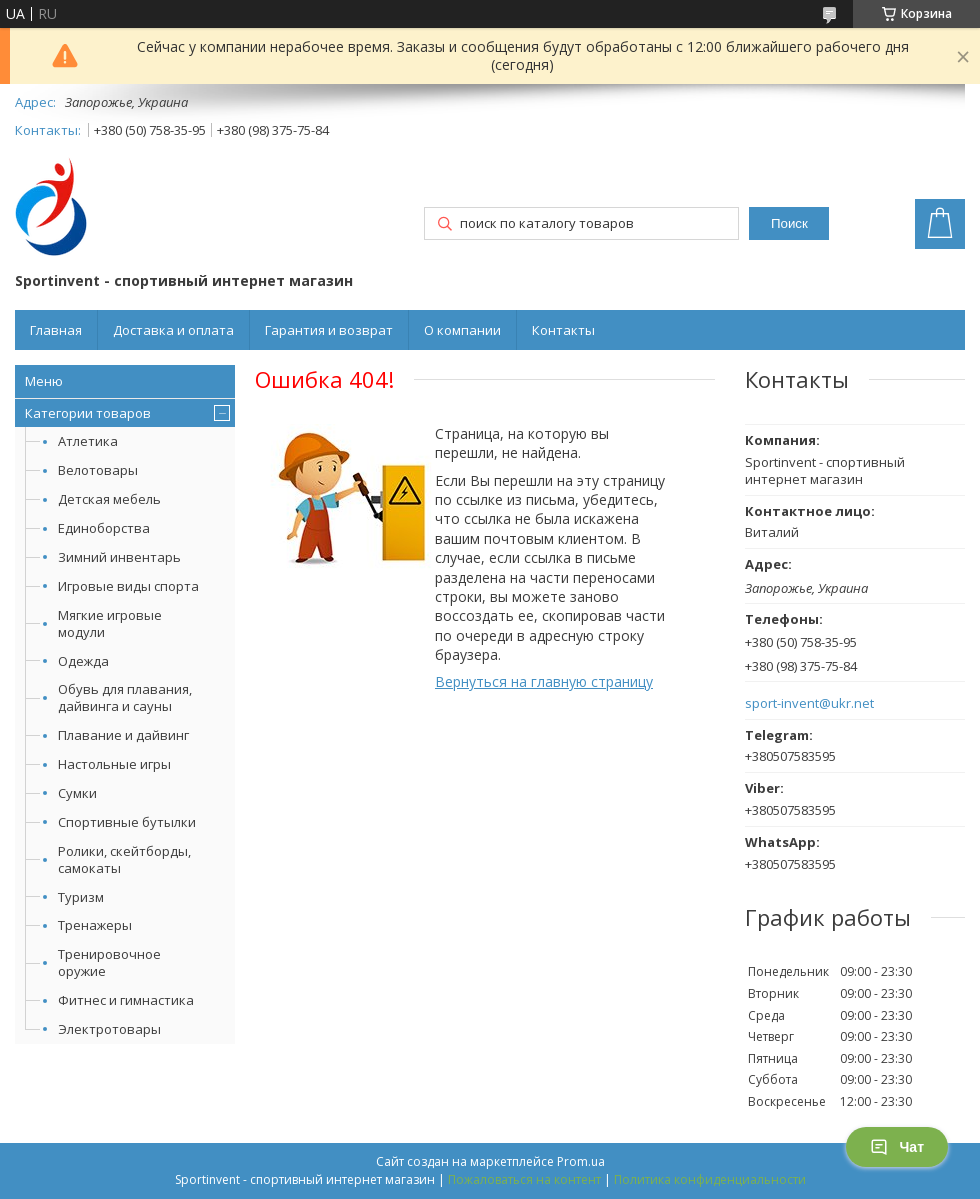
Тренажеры (95, 925)
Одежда (83, 661)
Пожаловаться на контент (524, 1179)
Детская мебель (109, 499)
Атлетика (88, 441)
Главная (56, 330)
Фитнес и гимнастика (126, 1000)
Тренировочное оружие (109, 962)
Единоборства (104, 528)
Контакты (563, 330)
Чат (897, 1147)
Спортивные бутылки (127, 822)
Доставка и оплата (173, 330)
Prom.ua (581, 1161)
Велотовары (98, 470)
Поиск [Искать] (789, 223)
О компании (462, 330)
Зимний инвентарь (119, 557)
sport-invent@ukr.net (809, 703)
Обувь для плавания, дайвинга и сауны (125, 697)
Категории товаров (88, 413)
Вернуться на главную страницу (544, 681)
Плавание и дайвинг (123, 735)
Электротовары (109, 1029)
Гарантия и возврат (329, 330)
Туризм (81, 897)
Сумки (77, 793)
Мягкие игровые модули (110, 623)
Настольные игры (114, 764)
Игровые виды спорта (128, 586)
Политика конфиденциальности (710, 1179)
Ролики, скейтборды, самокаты (124, 859)
